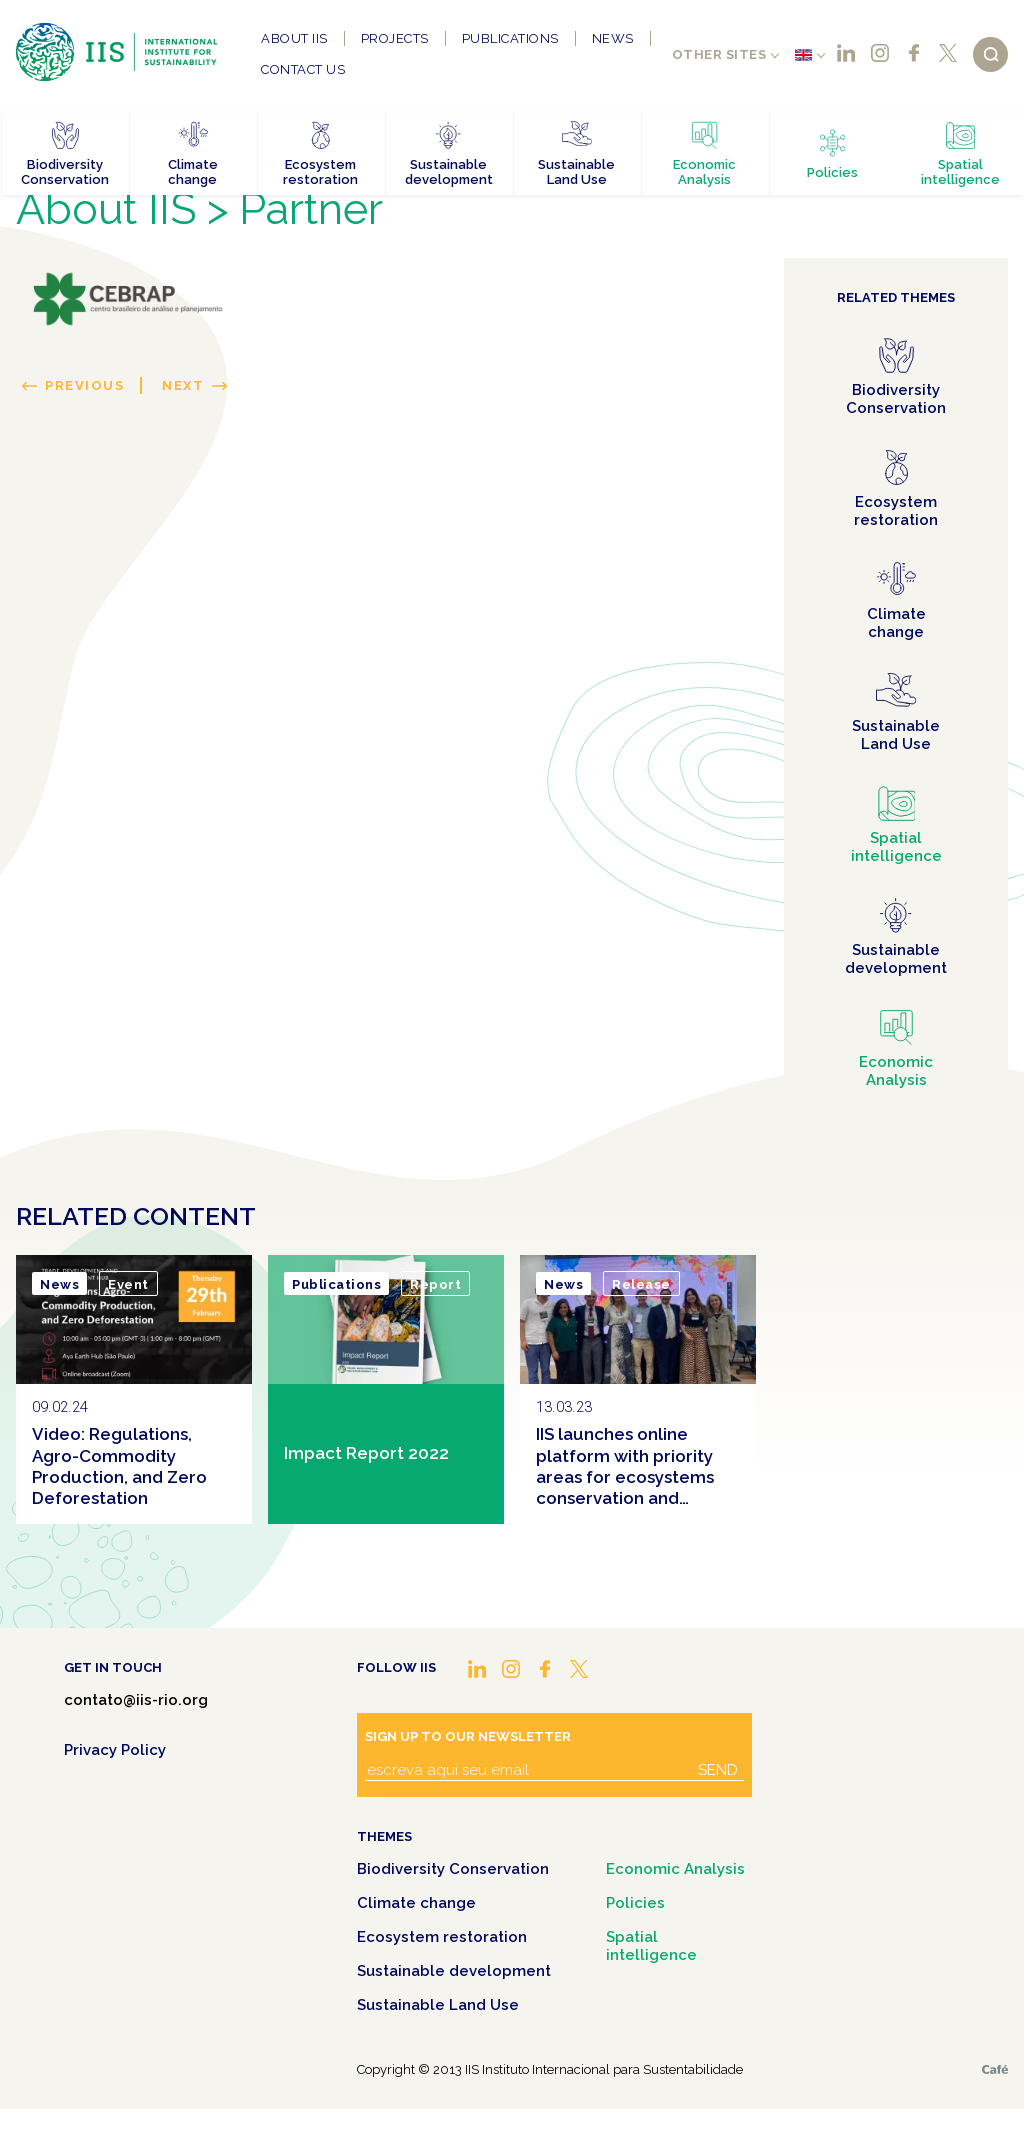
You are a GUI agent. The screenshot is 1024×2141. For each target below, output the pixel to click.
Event (128, 1284)
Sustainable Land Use (438, 2005)
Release (641, 1284)
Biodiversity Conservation (453, 1869)
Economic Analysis (675, 1869)
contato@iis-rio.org (136, 1700)
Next (183, 385)
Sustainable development (454, 1971)
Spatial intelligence (651, 1946)
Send (718, 1770)
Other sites (719, 54)
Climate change (416, 1903)
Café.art (995, 2069)
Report (435, 1284)
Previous (84, 385)
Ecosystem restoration (442, 1937)
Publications (510, 38)
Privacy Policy (115, 1750)
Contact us (303, 69)
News (613, 38)
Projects (395, 38)
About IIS (294, 38)
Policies (635, 1903)
